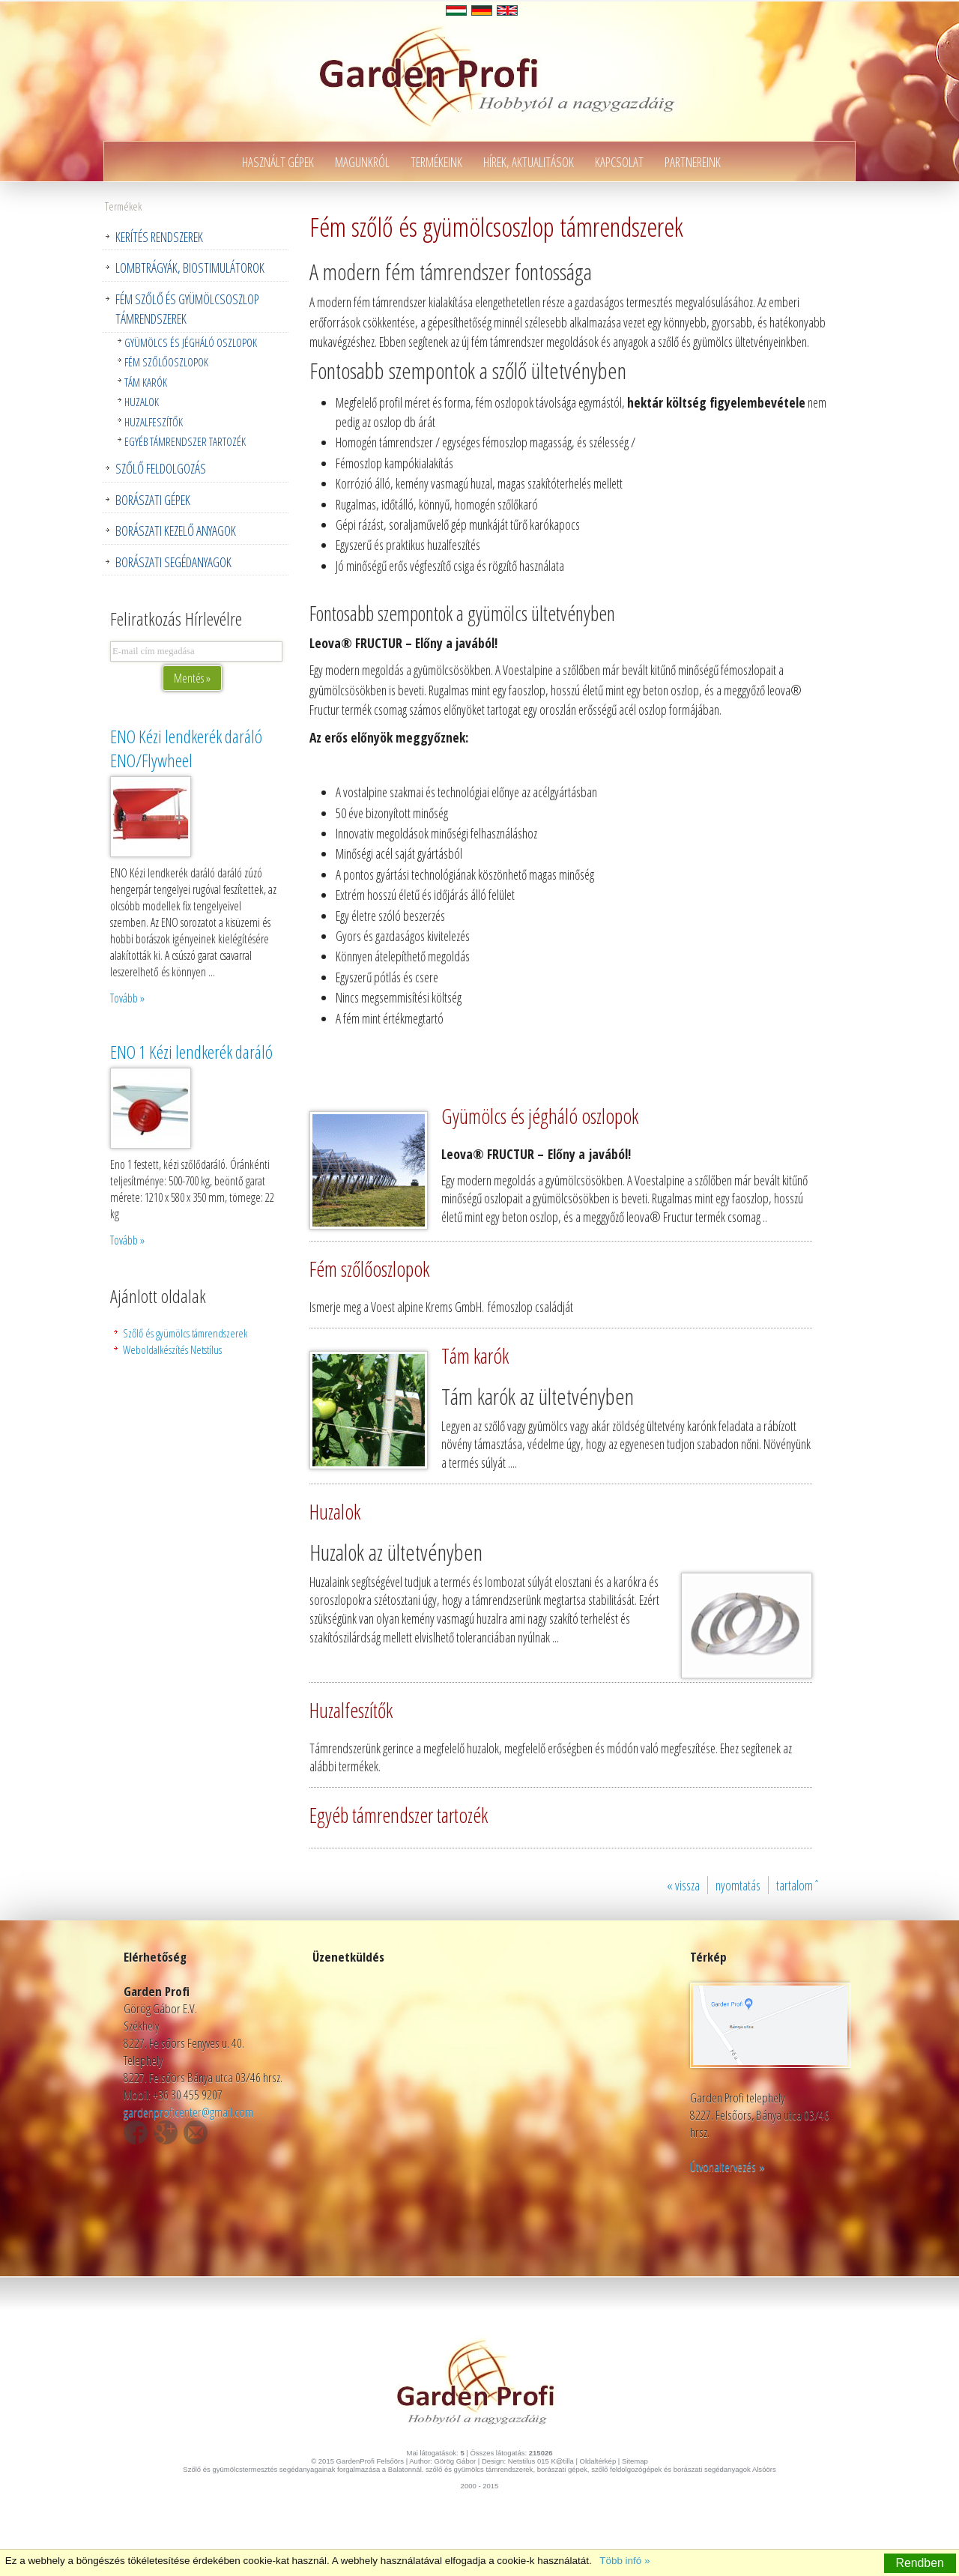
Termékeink (436, 162)
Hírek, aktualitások (528, 162)
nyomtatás (738, 1885)
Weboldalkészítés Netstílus (172, 1349)
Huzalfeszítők (153, 421)
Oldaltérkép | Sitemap (614, 2461)
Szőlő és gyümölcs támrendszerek (185, 1332)
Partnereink (693, 162)
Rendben (920, 2563)
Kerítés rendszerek (159, 237)
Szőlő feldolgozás (160, 468)
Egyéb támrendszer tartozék (185, 441)
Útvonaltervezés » (727, 2166)
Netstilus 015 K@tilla (541, 2461)
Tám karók (145, 382)
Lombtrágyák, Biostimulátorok (189, 267)
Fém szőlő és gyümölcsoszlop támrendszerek (187, 308)
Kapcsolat (619, 162)
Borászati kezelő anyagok (175, 530)
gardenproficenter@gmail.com (188, 2111)
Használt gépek (278, 162)
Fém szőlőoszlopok (166, 361)
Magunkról (362, 162)
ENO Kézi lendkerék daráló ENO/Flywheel (186, 749)
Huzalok (141, 401)
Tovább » (127, 998)
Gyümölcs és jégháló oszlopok (190, 342)
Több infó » (624, 2560)
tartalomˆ (798, 1885)
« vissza (683, 1885)
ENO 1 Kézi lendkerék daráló (191, 1052)
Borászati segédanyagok (173, 562)
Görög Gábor (455, 2461)
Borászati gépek (152, 500)
